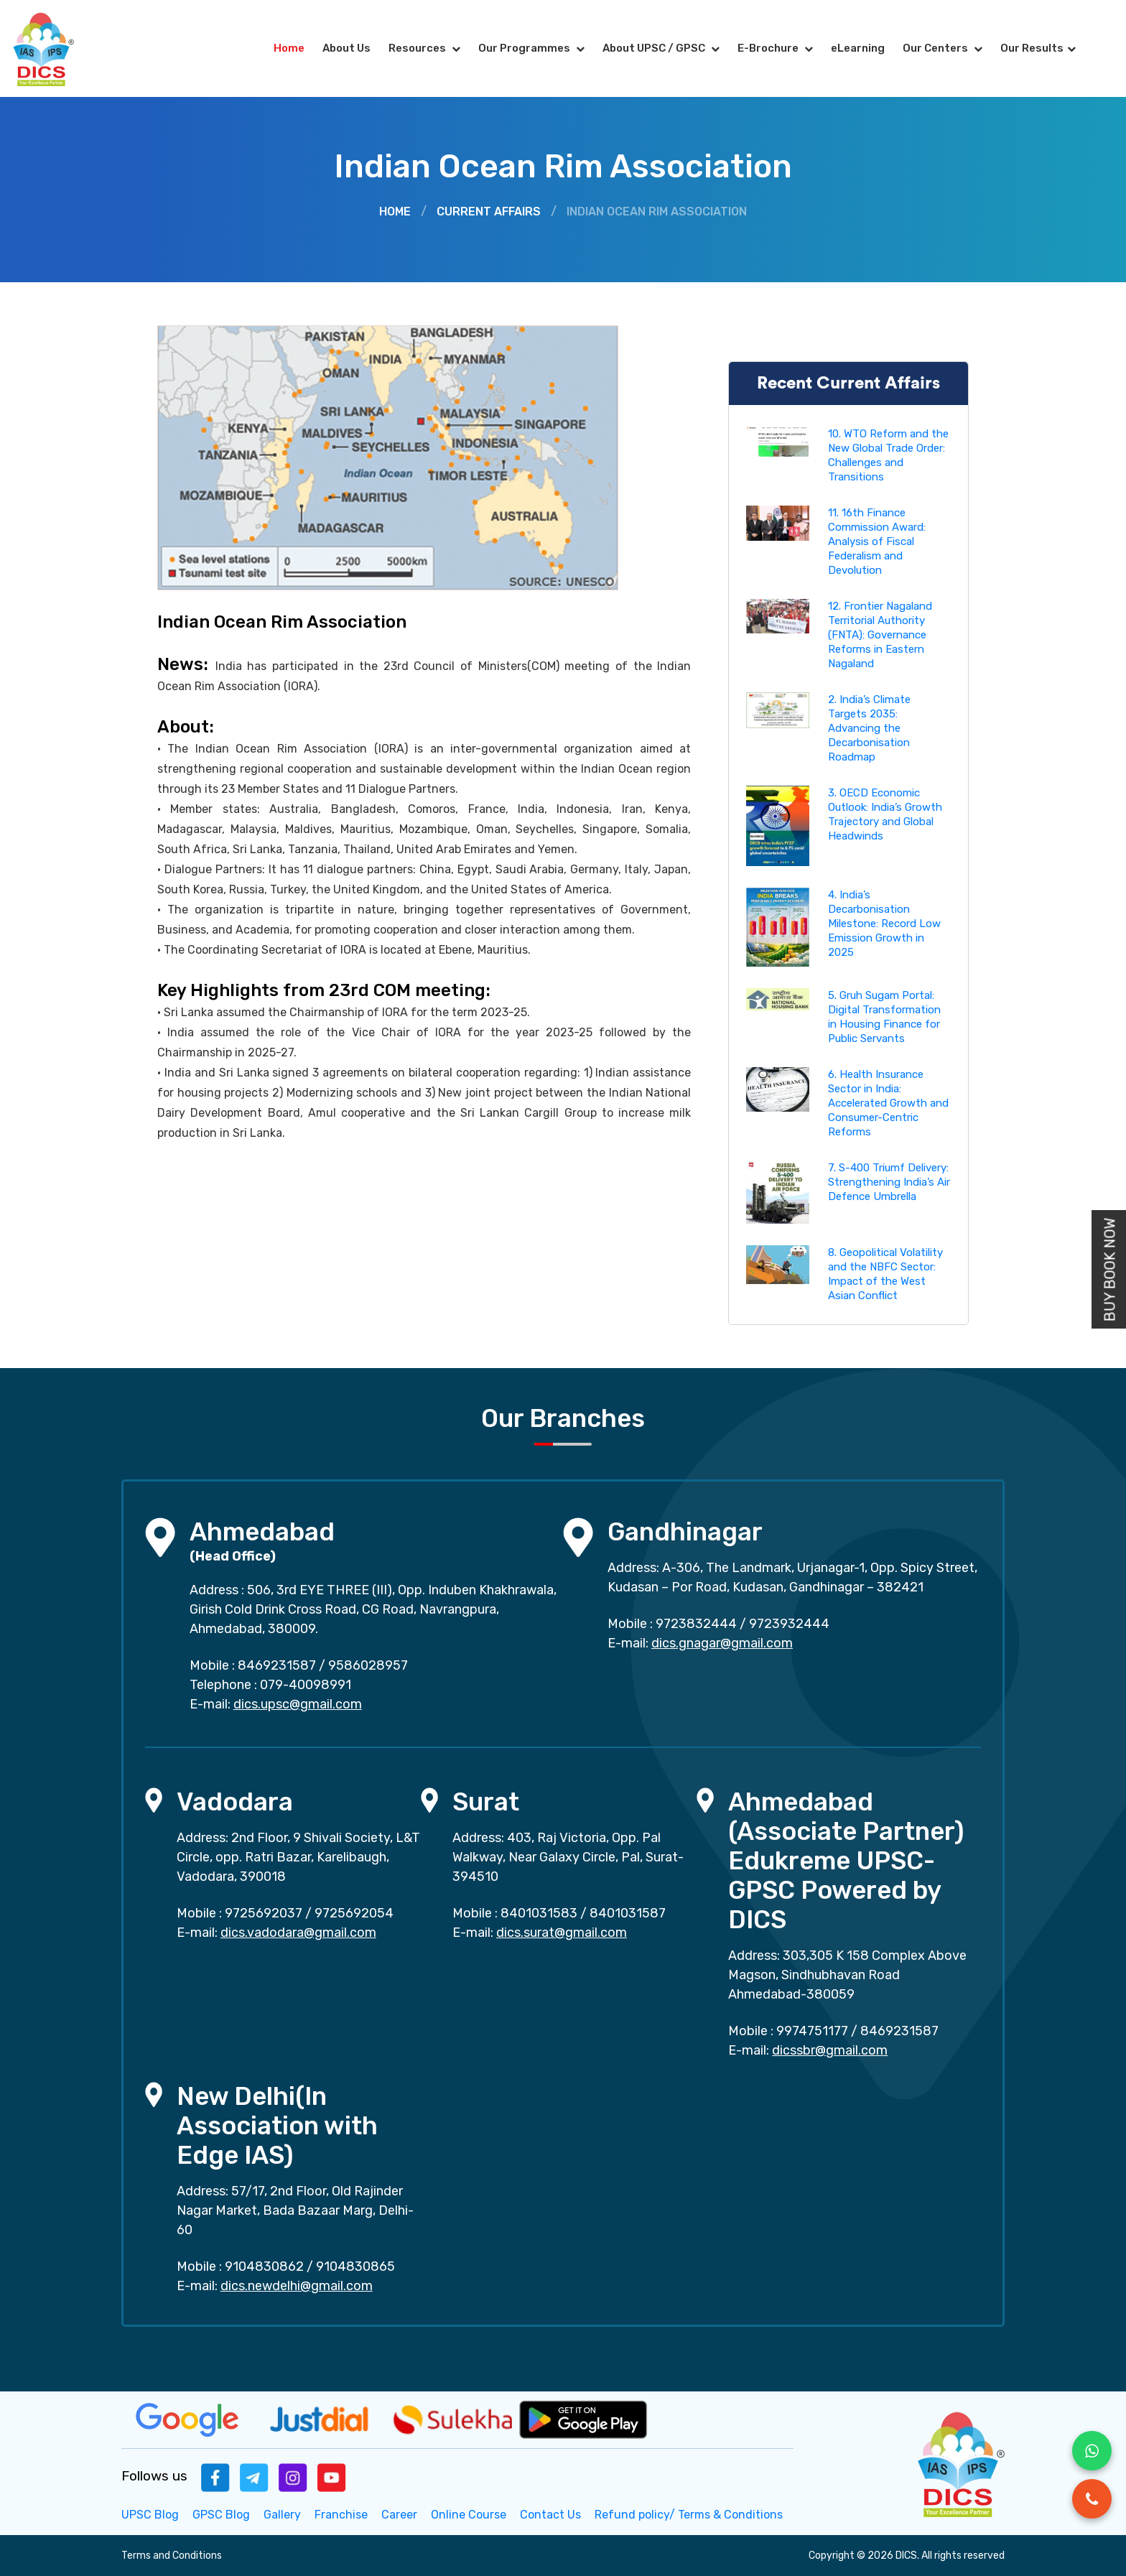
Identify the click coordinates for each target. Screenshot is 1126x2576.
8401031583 (539, 1913)
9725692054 (354, 1913)
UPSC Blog (150, 2514)
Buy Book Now (1110, 1269)
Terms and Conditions (171, 2555)
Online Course (468, 2514)
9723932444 (789, 1624)
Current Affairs (489, 211)
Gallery (282, 2514)
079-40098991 (305, 1685)
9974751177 (812, 2031)
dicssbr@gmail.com (830, 2050)
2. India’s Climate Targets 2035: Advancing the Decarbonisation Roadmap (869, 728)
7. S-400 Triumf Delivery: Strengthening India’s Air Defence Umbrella (889, 1182)
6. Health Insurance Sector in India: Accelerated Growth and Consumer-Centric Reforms (888, 1103)
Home (289, 48)
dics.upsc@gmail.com (297, 1704)
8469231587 (277, 1665)
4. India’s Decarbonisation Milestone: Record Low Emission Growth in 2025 (884, 923)
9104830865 (355, 2266)
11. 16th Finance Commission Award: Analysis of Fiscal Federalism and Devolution (877, 541)
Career (399, 2514)
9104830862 (264, 2266)
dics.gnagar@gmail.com (722, 1643)
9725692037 (263, 1913)
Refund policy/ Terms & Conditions (689, 2514)
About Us (346, 48)
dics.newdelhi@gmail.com (296, 2286)
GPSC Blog (221, 2514)
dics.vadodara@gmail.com (298, 1932)
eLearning (858, 48)
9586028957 (368, 1665)
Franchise (341, 2514)
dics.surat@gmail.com (561, 1932)
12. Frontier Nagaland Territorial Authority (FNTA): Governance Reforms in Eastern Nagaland (880, 635)
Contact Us (550, 2514)
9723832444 (696, 1624)
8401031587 (628, 1913)
